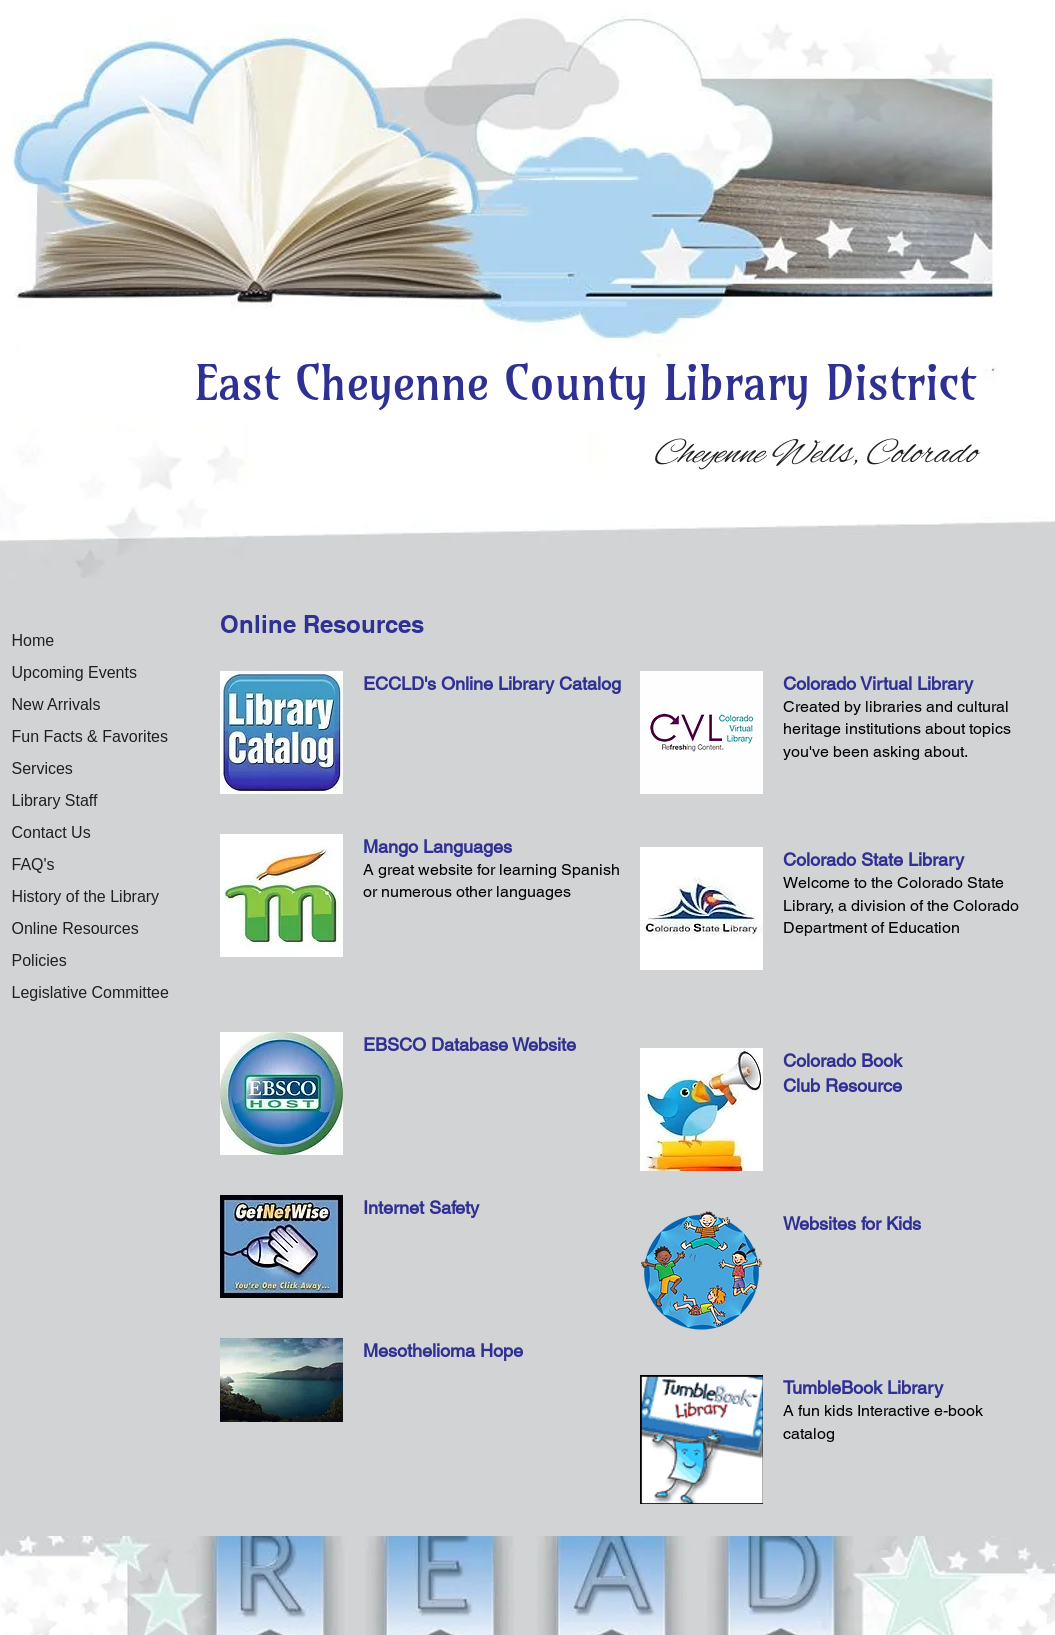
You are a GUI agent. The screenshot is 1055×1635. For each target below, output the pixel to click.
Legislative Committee (90, 992)
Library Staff (55, 800)
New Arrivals (56, 704)
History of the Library (86, 896)
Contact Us (51, 832)
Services (42, 768)
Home (33, 640)
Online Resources (75, 928)
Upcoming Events (74, 672)
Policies (39, 960)
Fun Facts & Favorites (90, 736)
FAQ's (33, 864)
